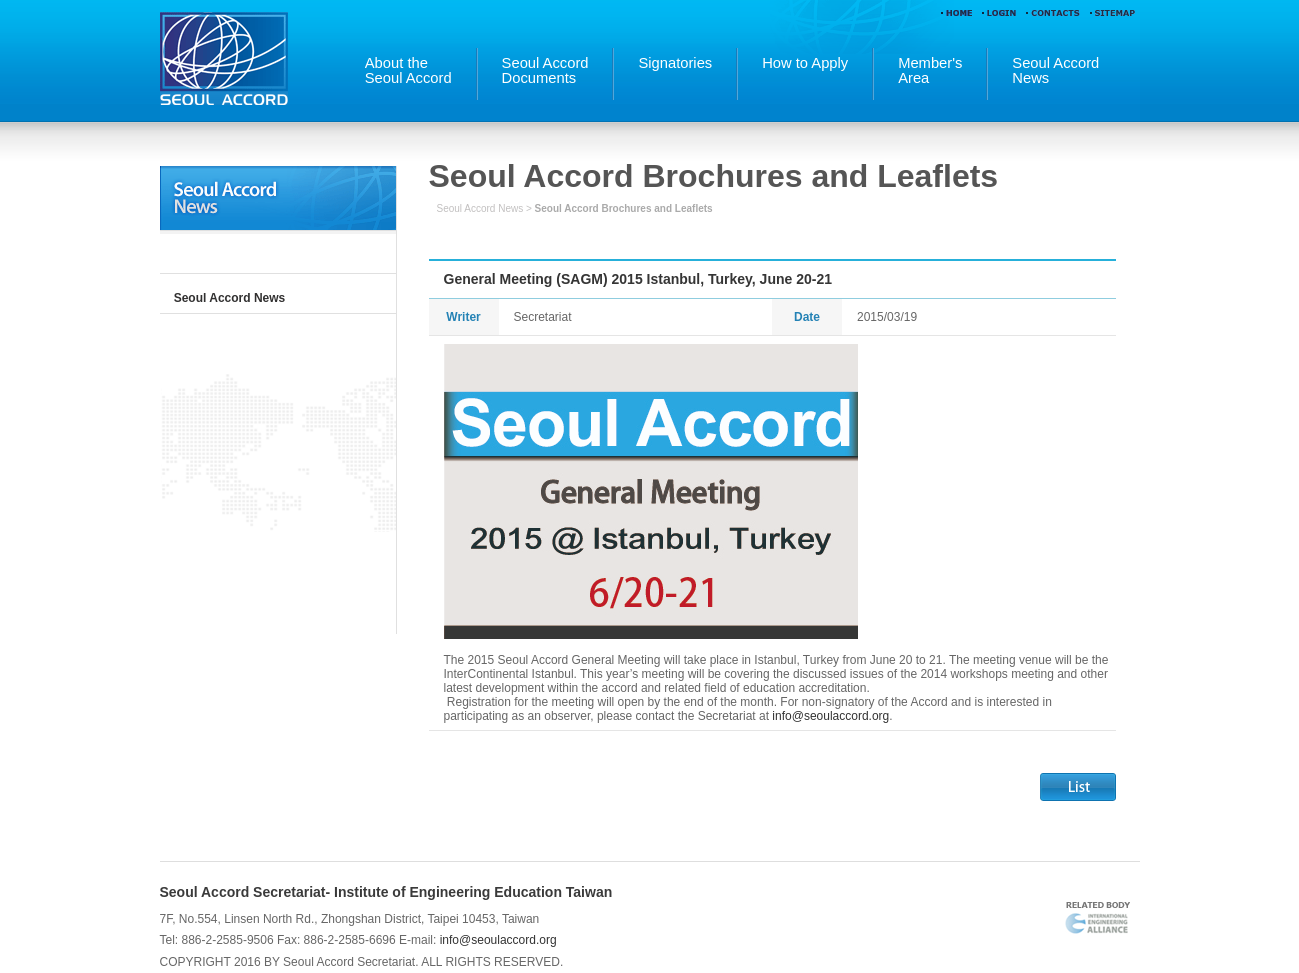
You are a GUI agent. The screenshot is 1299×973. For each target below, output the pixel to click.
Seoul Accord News (230, 298)
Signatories (675, 63)
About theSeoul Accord (408, 71)
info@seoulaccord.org (830, 716)
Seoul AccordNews (1055, 71)
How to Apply (805, 63)
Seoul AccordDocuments (545, 71)
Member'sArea (930, 71)
